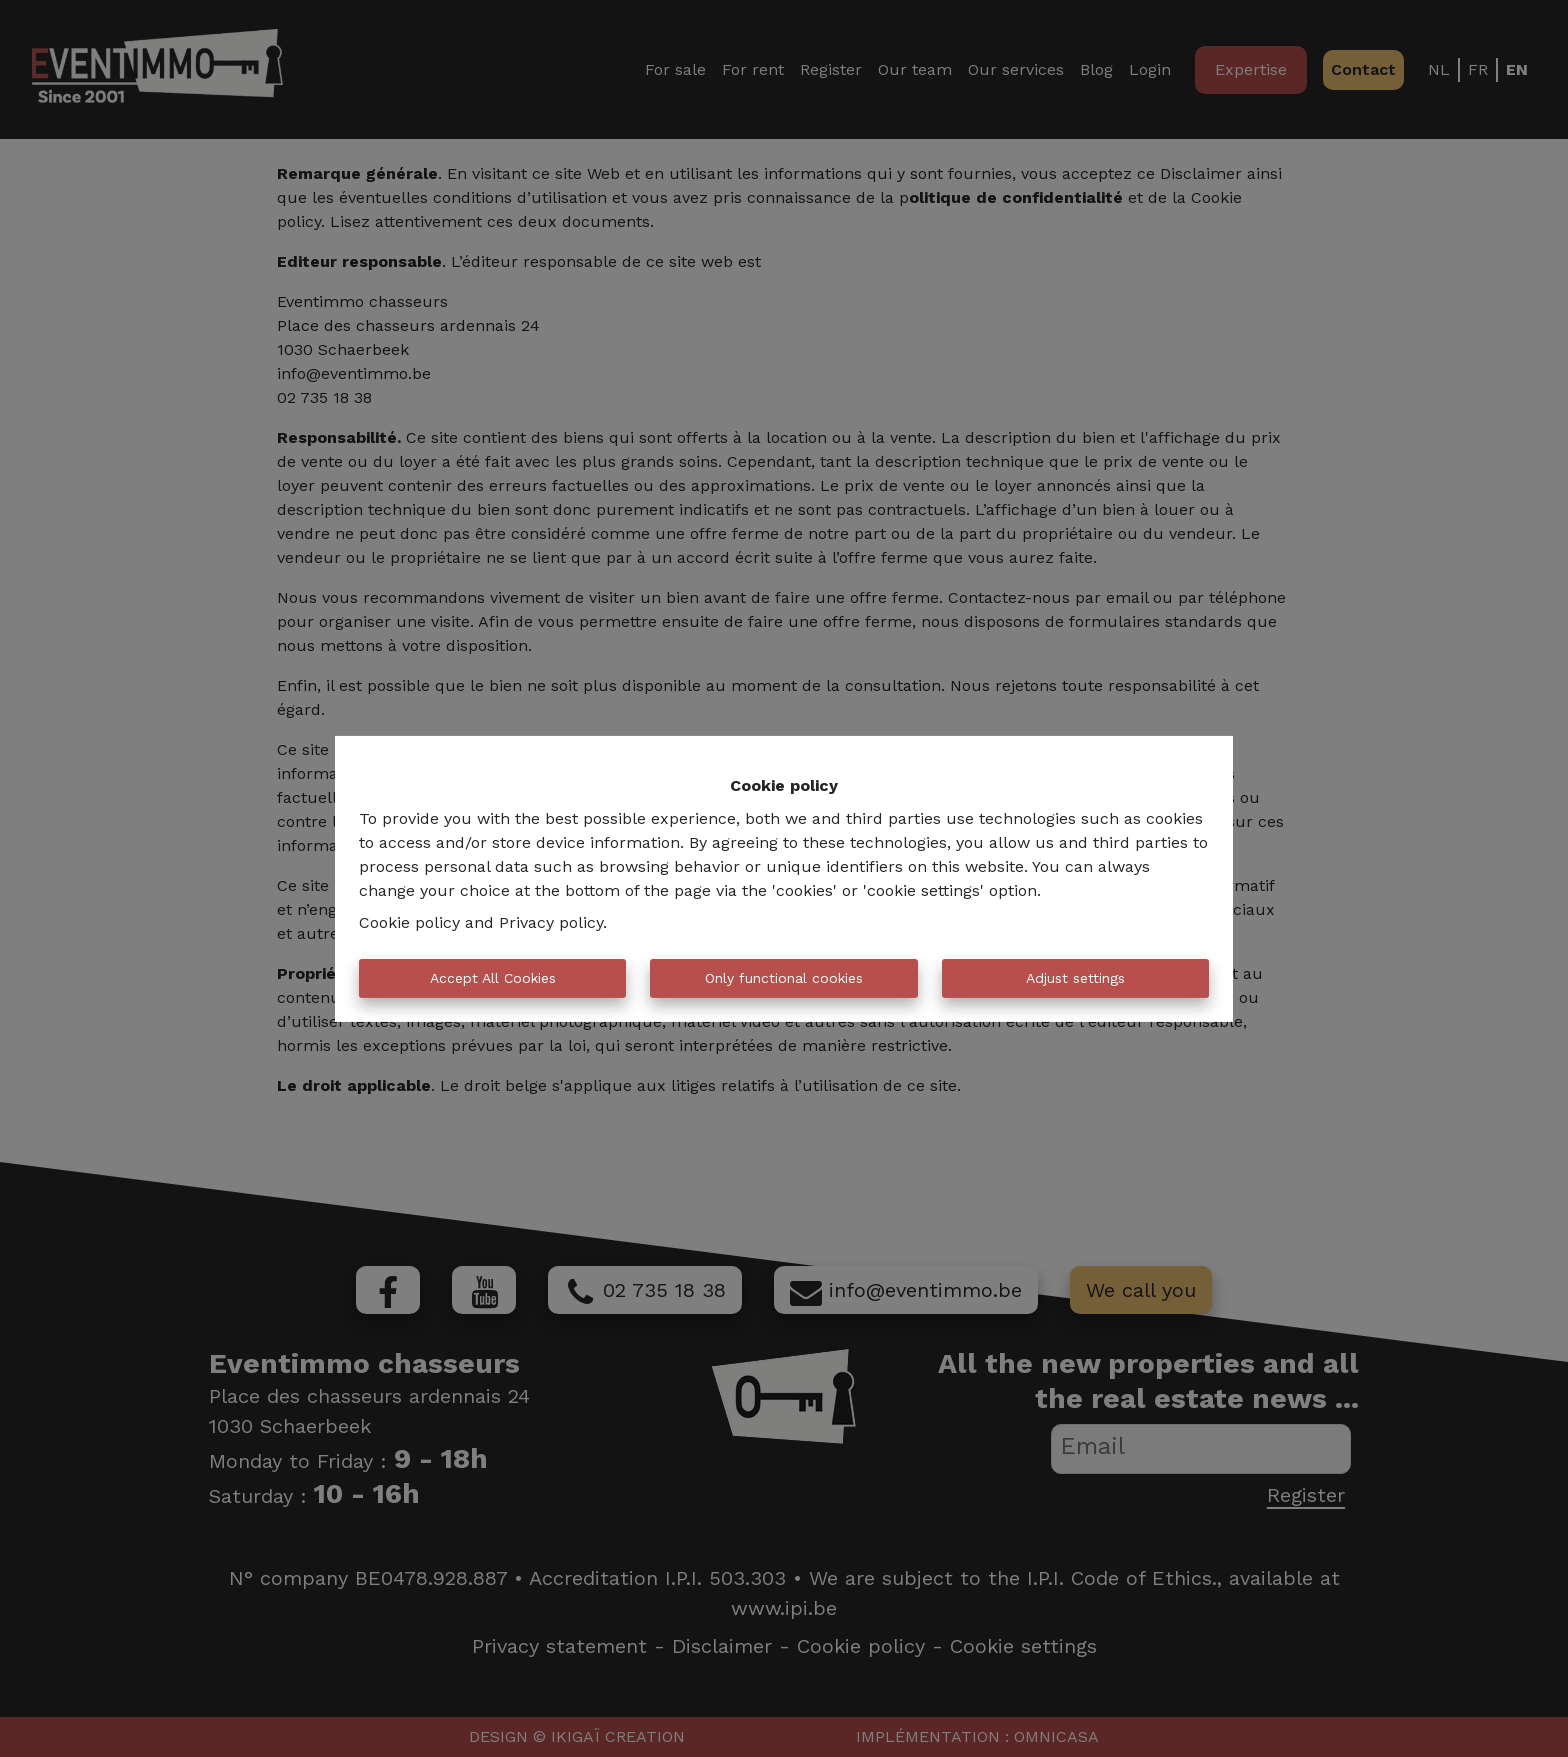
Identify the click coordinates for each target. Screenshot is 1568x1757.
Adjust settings (1075, 978)
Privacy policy (551, 922)
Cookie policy (409, 922)
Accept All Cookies (493, 978)
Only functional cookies (784, 978)
